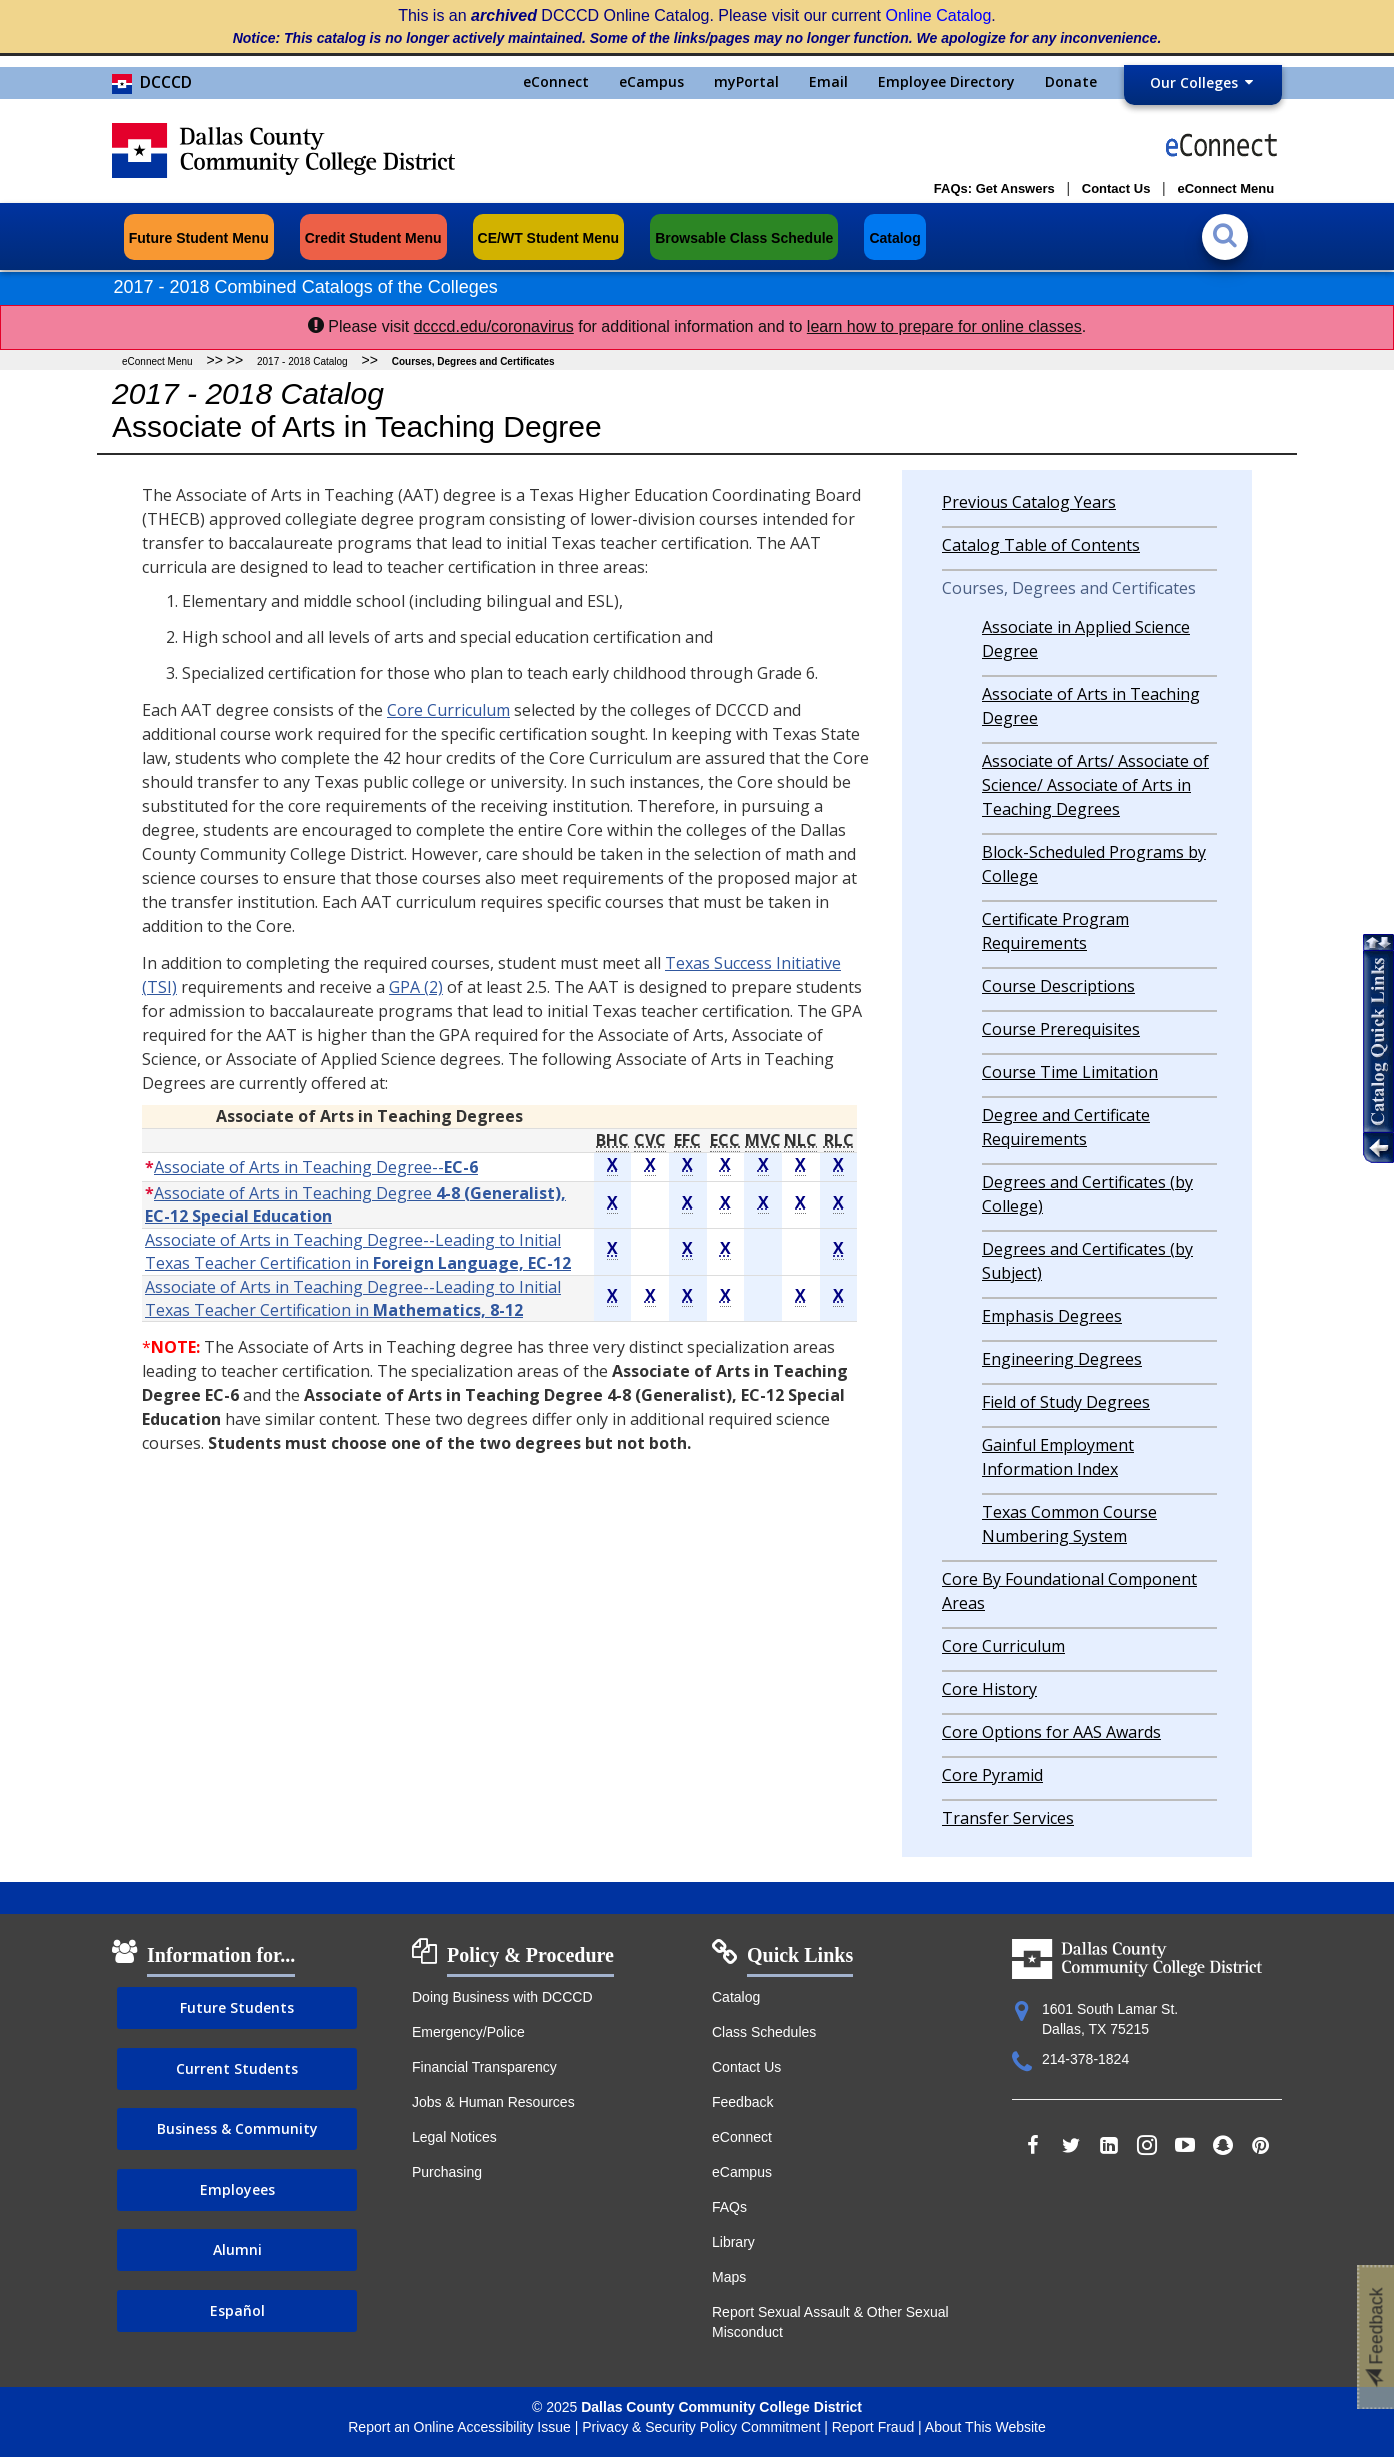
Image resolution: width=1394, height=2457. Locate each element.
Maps (729, 2277)
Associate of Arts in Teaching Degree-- (316, 1167)
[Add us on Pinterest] (1261, 2147)
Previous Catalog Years (1029, 502)
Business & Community (237, 2128)
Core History (989, 1689)
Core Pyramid (992, 1775)
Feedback (742, 2102)
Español (237, 2310)
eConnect (556, 81)
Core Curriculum (448, 710)
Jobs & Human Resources (493, 2102)
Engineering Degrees (1062, 1359)
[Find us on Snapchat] (1223, 2147)
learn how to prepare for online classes (944, 326)
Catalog (736, 1997)
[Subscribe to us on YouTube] (1185, 2147)
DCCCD (152, 82)
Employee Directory (946, 81)
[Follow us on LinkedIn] (1109, 2147)
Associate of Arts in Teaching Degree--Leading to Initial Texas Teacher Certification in (358, 1251)
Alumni (237, 2249)
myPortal (746, 81)
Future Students (237, 2007)
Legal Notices (454, 2137)
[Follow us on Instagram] (1147, 2147)
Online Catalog (939, 15)
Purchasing (447, 2172)
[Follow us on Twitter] (1071, 2147)
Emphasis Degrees (1052, 1316)
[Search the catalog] (1229, 228)
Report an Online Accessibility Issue (459, 2427)
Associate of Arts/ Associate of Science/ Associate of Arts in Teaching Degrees (1095, 785)
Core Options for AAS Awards (1051, 1732)
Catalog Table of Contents (1041, 545)
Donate (1071, 81)
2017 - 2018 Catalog (302, 361)
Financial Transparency (484, 2067)
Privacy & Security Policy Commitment (701, 2427)
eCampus (651, 81)
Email (828, 81)
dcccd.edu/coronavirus (494, 326)
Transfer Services (1008, 1818)
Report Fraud (873, 2427)
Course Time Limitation (1070, 1072)
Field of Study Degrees (1066, 1402)
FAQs (729, 2207)
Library (733, 2242)
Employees (237, 2189)
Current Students (237, 2068)
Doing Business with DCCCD (502, 1997)
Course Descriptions (1058, 986)
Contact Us (746, 2067)
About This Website (985, 2427)
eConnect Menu (157, 361)
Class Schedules (764, 2032)
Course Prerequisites (1061, 1029)
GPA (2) (416, 987)
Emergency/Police (468, 2032)
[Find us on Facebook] (1033, 2147)
